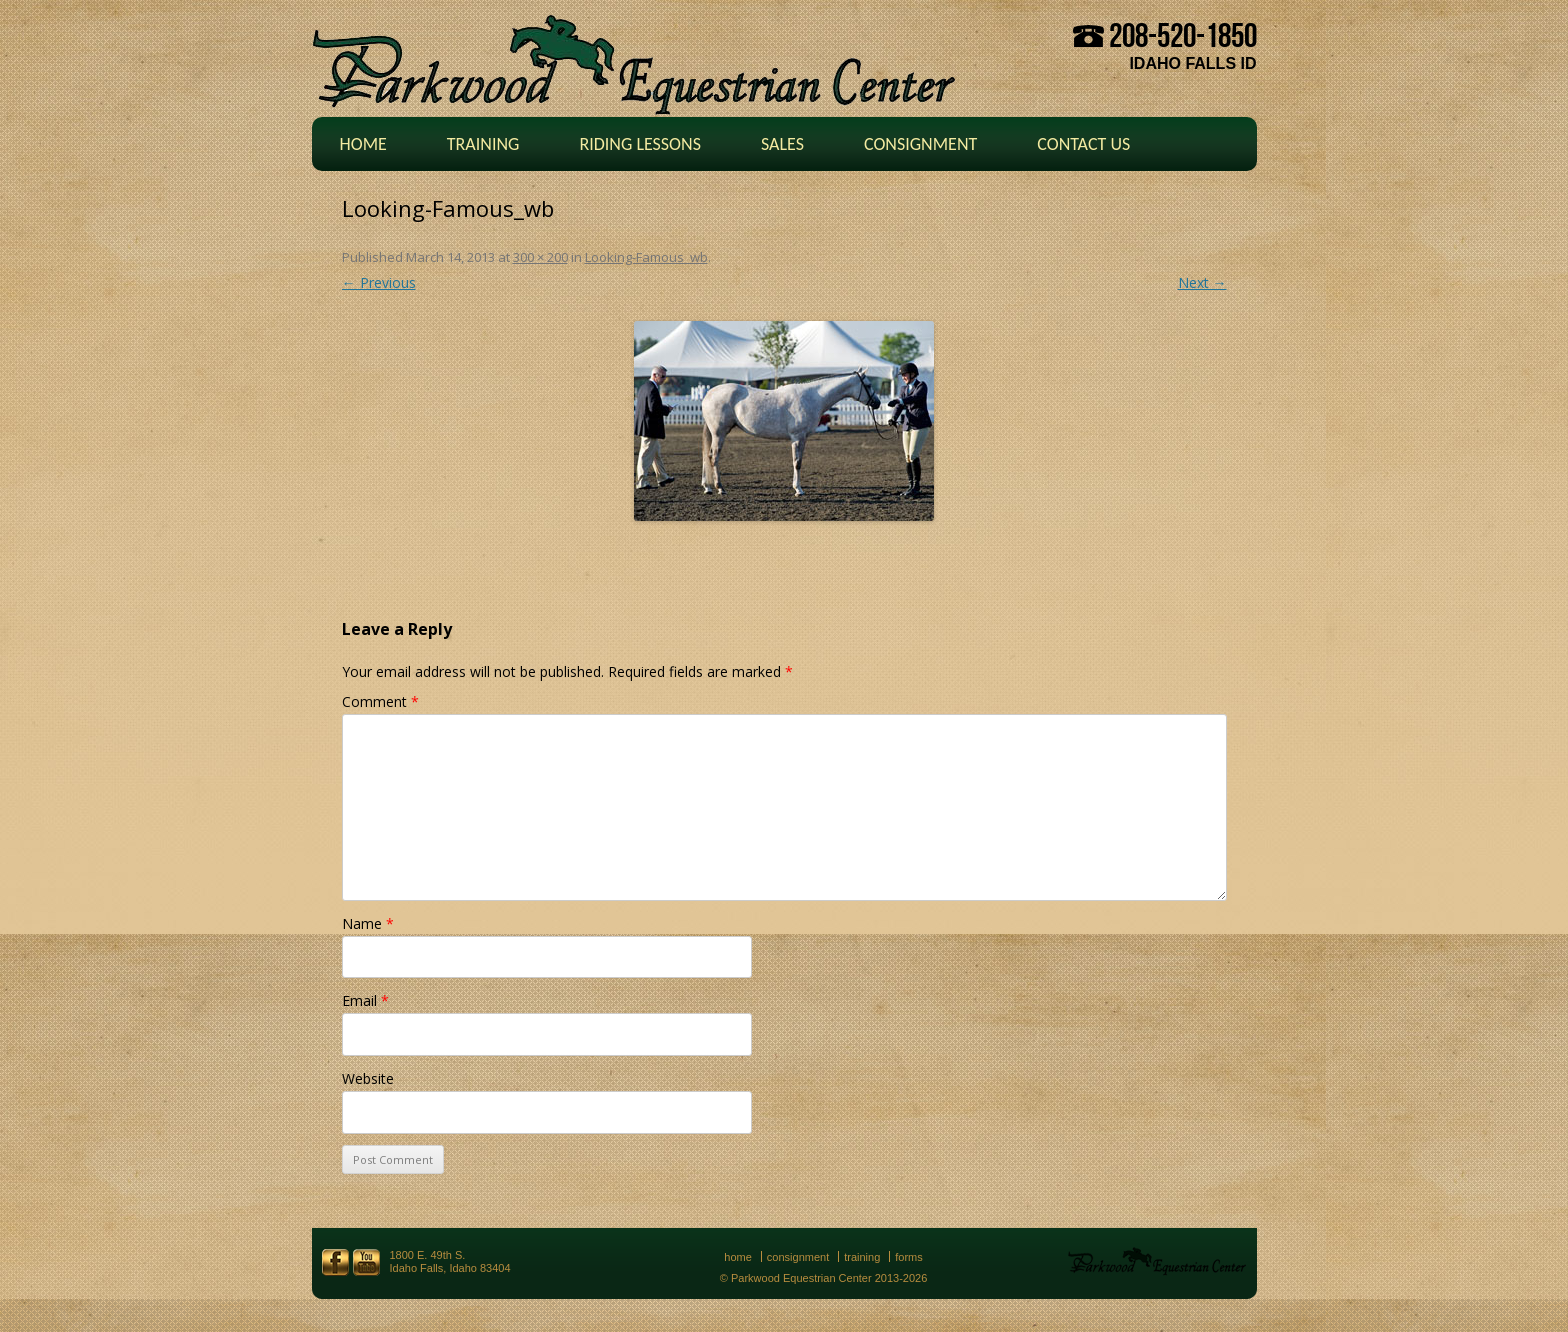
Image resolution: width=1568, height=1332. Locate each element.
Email (365, 1000)
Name (368, 923)
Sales (782, 144)
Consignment (920, 144)
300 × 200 (540, 257)
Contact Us (1083, 144)
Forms (909, 1257)
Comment (380, 701)
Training (483, 144)
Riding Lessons (640, 144)
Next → (1202, 282)
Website (368, 1078)
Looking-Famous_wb (646, 257)
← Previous (379, 282)
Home (363, 144)
